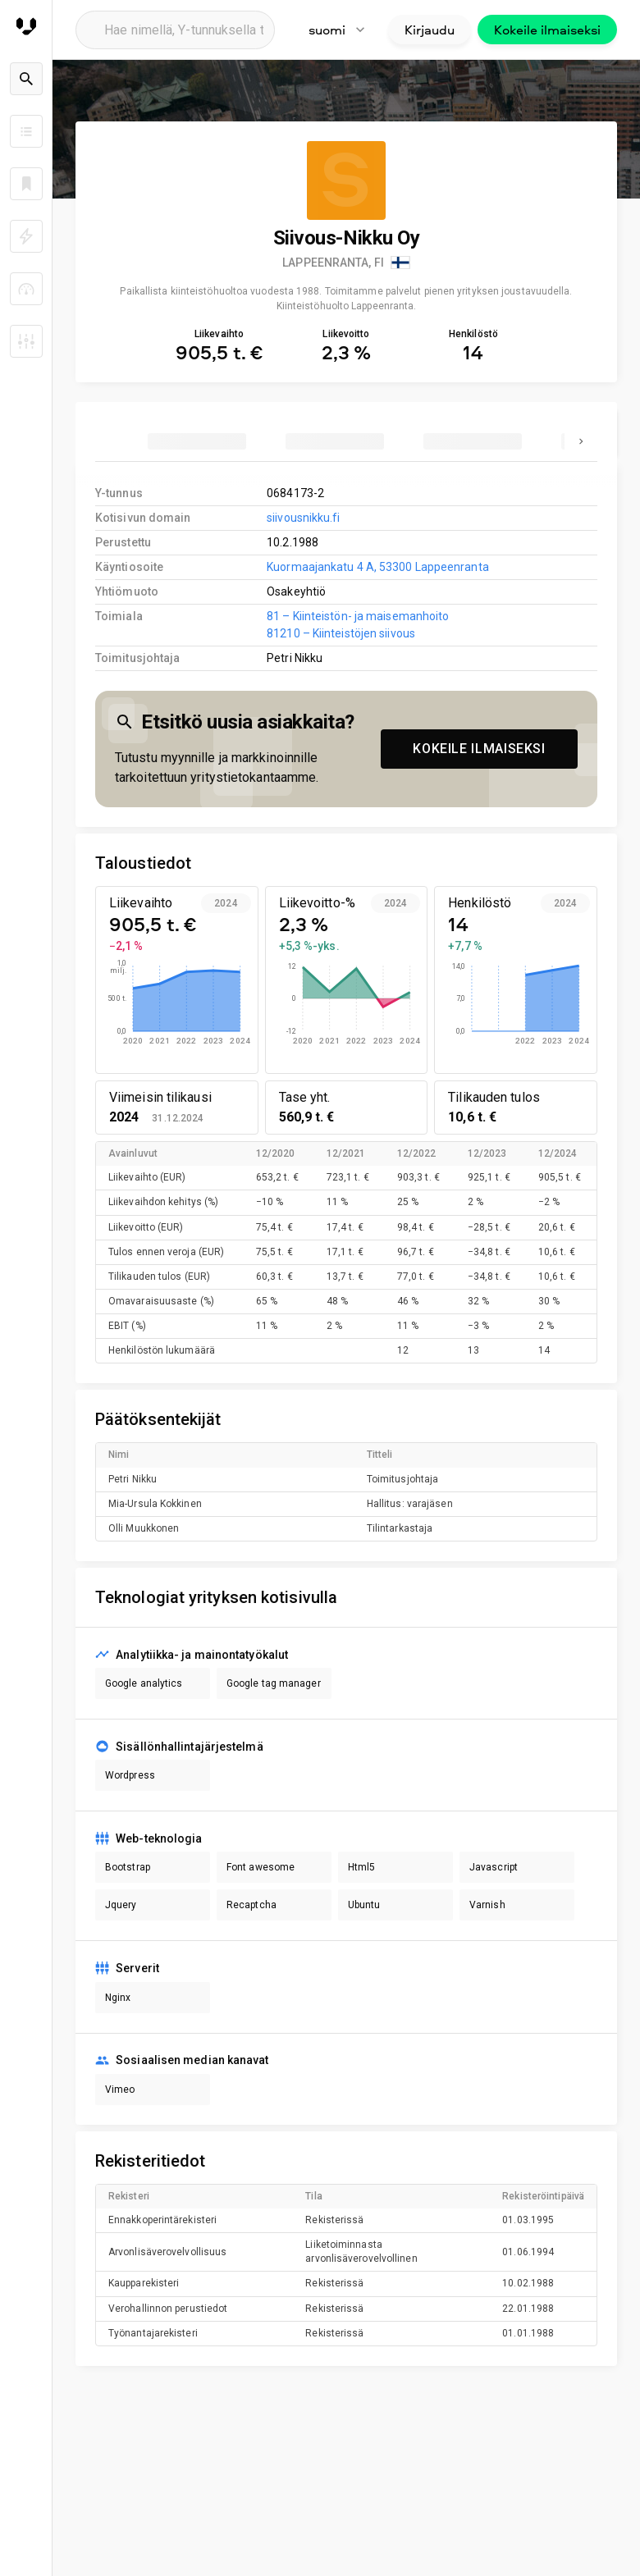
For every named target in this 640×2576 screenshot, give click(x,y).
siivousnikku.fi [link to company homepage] (303, 517)
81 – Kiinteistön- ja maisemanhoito (358, 616)
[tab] (197, 441)
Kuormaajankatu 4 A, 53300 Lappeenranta (378, 566)
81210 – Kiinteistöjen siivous (341, 633)
